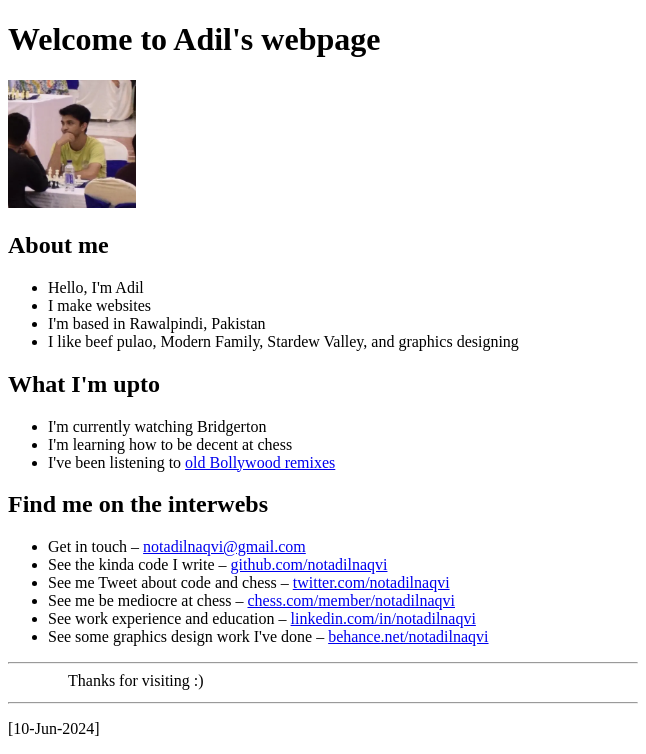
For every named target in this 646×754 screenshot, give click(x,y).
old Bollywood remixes (260, 462)
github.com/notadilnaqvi (309, 564)
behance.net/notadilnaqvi (408, 636)
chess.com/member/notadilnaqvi (351, 600)
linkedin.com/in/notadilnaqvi (383, 618)
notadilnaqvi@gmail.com (224, 546)
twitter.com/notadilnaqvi (371, 582)
